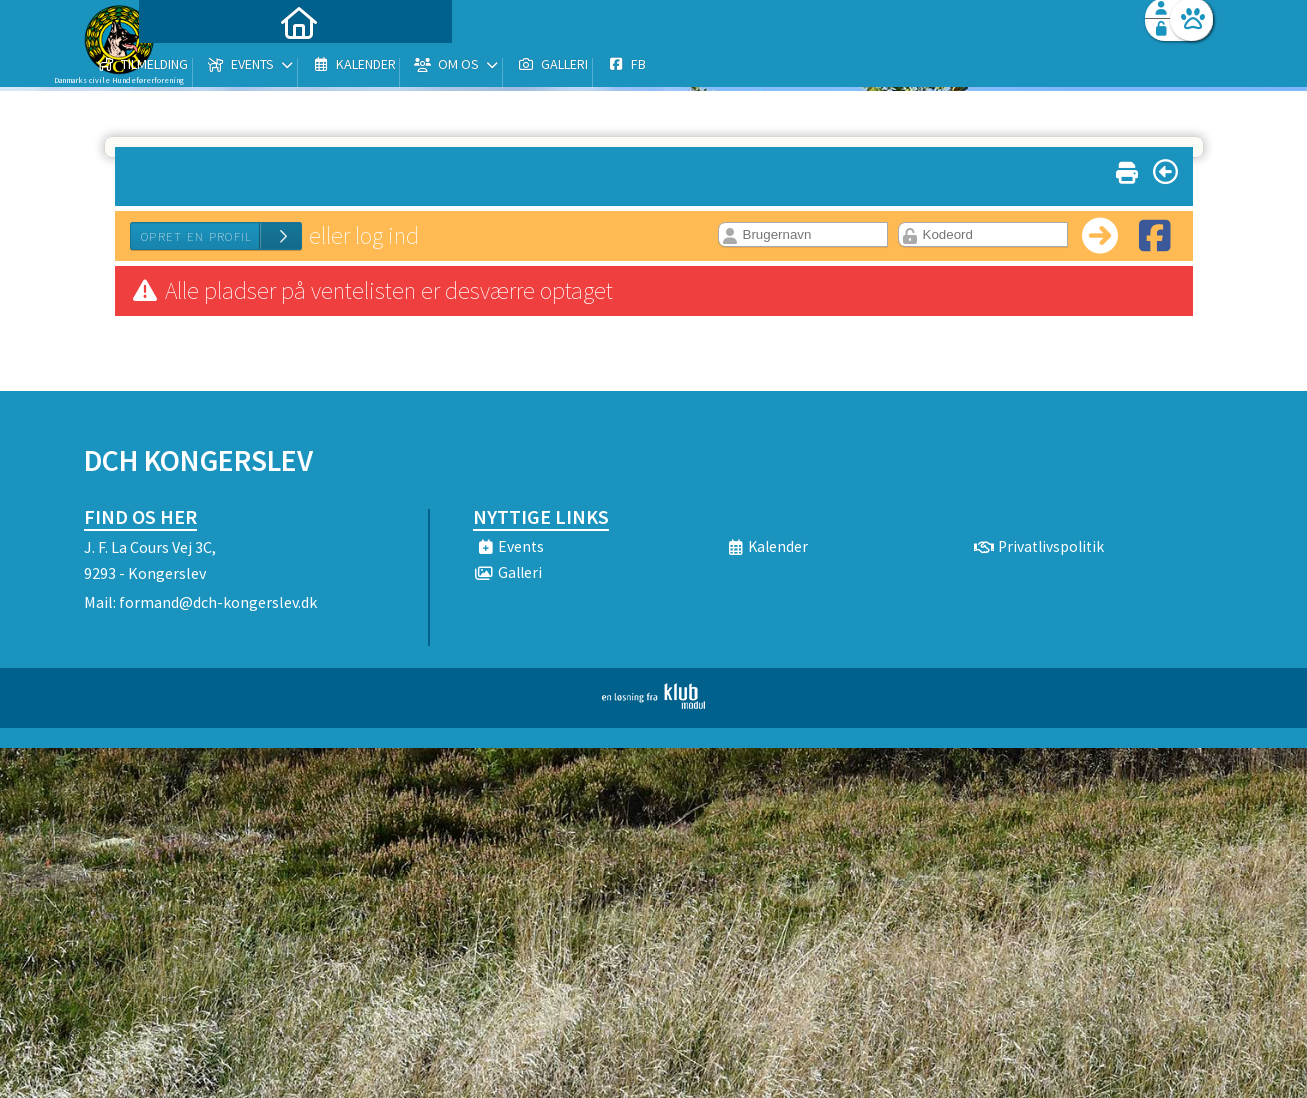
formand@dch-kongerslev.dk (218, 602)
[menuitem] (209, 67)
